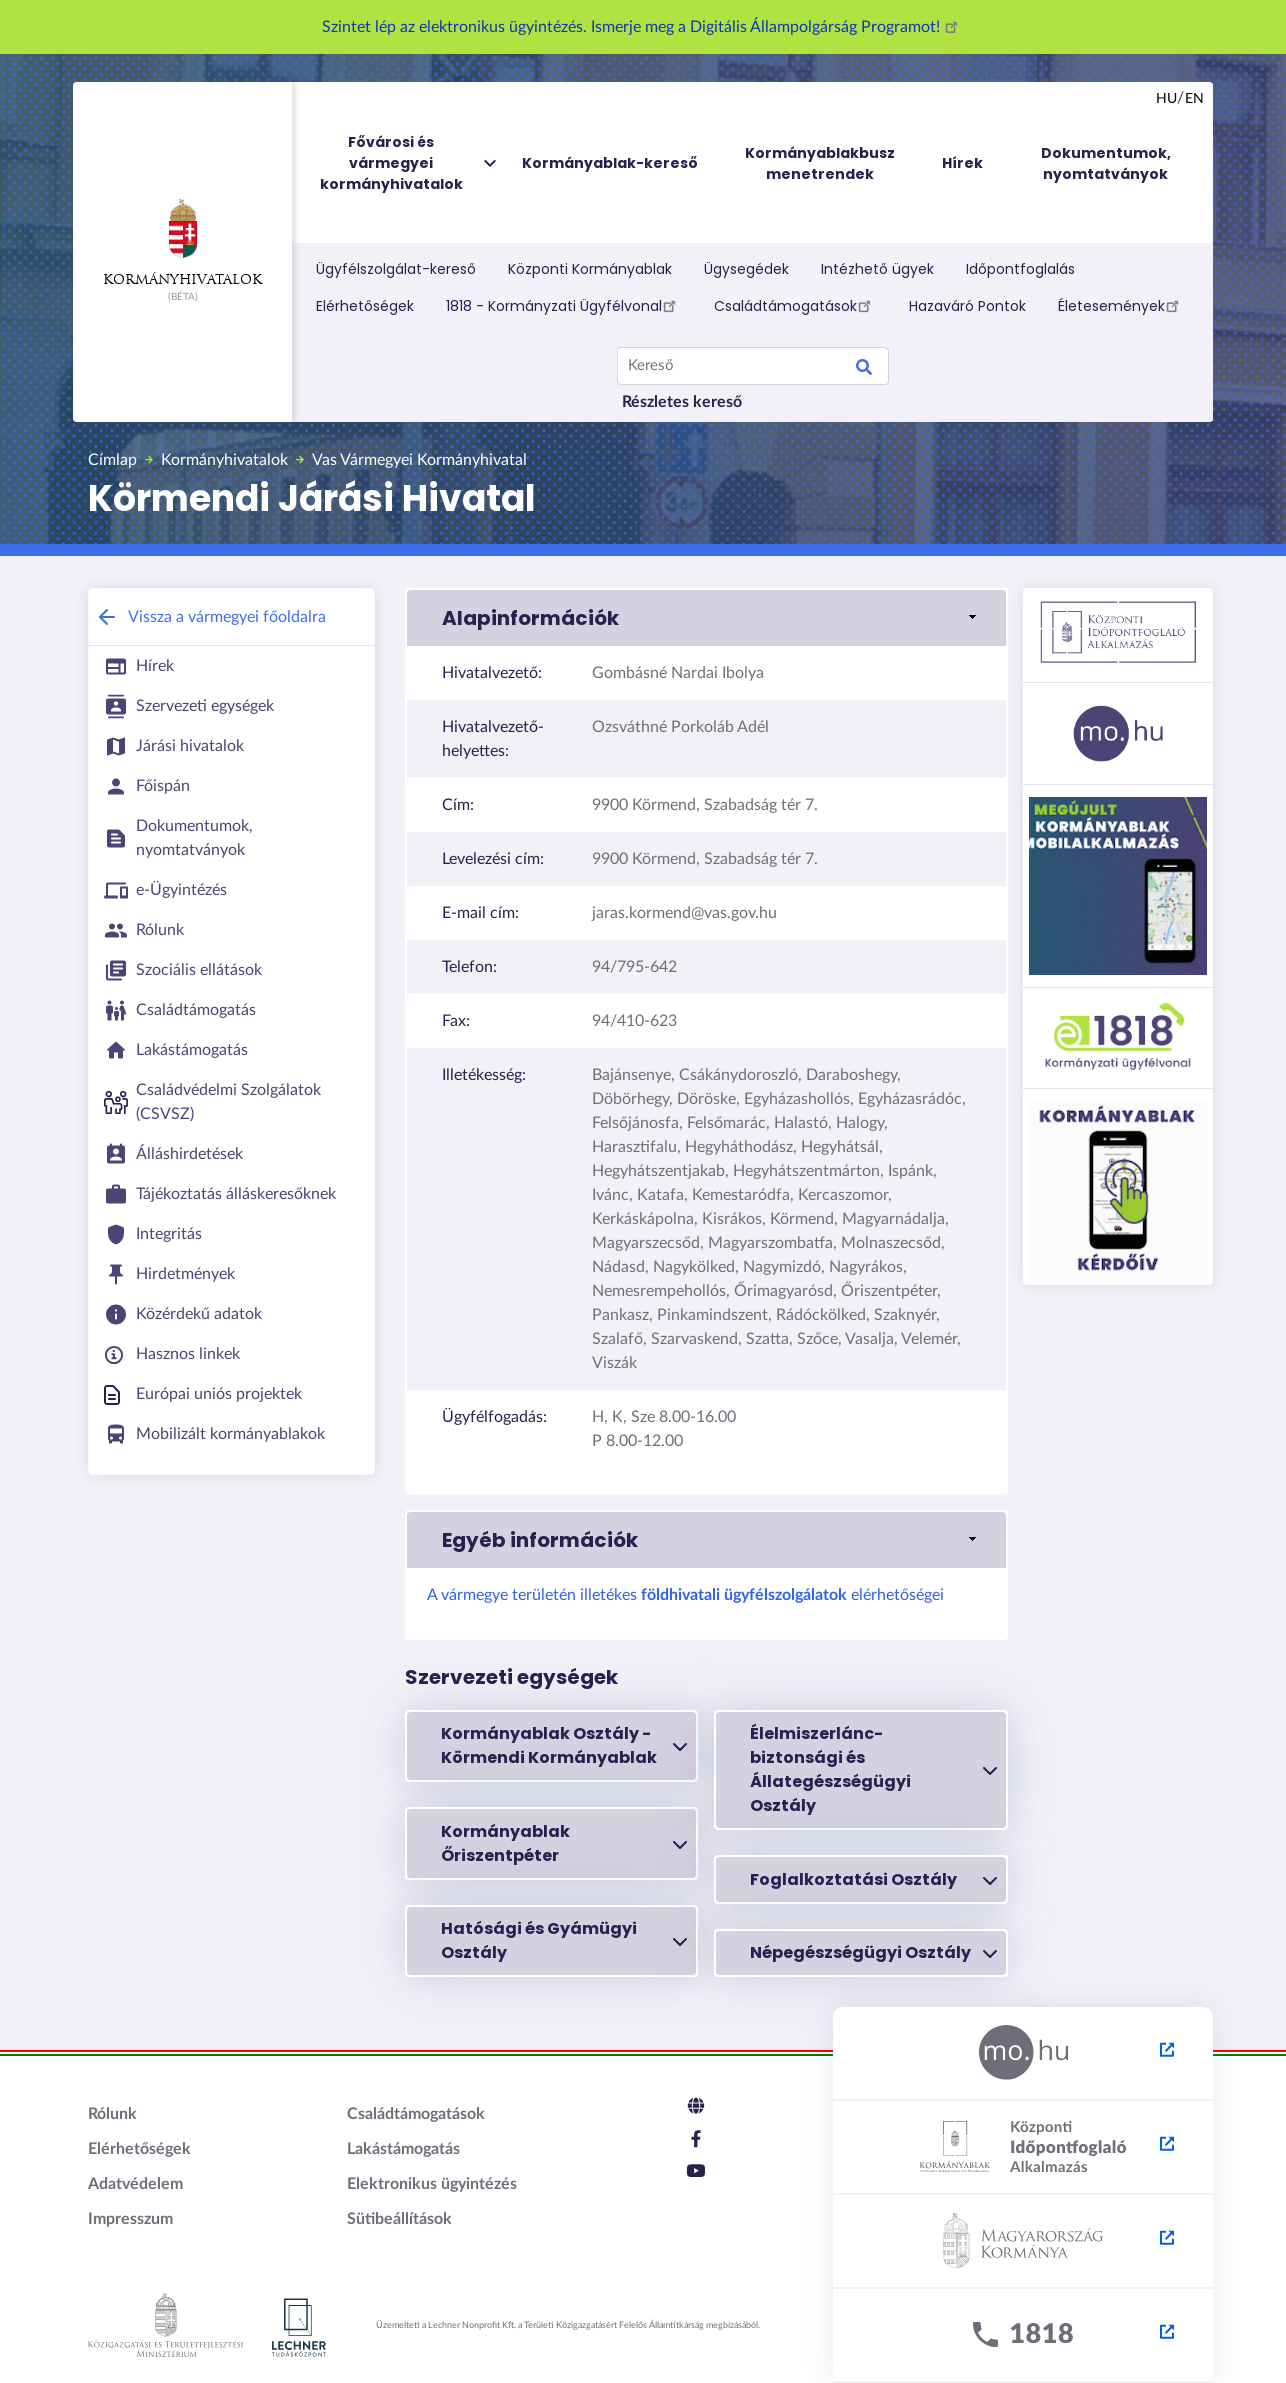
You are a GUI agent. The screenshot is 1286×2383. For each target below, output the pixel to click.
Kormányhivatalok (182, 243)
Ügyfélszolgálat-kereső (396, 269)
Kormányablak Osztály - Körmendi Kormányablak (564, 1745)
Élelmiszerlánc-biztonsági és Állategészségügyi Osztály (873, 1769)
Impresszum (130, 2219)
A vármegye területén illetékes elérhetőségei (685, 1595)
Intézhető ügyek (877, 269)
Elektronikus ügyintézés (432, 2184)
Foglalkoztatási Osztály (873, 1880)
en (1194, 99)
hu (1166, 99)
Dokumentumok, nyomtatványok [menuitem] (1106, 163)
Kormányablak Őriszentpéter (564, 1843)
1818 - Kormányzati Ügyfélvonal (564, 305)
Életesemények (1121, 305)
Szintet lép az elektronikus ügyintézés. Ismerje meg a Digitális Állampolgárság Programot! (643, 27)
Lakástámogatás (403, 2149)
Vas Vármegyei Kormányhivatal (419, 460)
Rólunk (112, 2114)
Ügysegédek (746, 269)
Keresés (864, 370)
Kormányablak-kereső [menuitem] (610, 163)
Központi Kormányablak (590, 269)
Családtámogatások (795, 305)
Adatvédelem (135, 2184)
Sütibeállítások (399, 2219)
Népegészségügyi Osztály (873, 1953)
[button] (706, 618)
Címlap (112, 460)
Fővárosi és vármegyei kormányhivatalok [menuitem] (410, 163)
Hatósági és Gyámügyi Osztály (564, 1940)
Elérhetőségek (365, 306)
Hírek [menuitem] (962, 163)
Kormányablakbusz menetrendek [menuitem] (820, 163)
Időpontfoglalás (1020, 269)
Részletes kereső (682, 402)
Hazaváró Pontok (967, 306)
